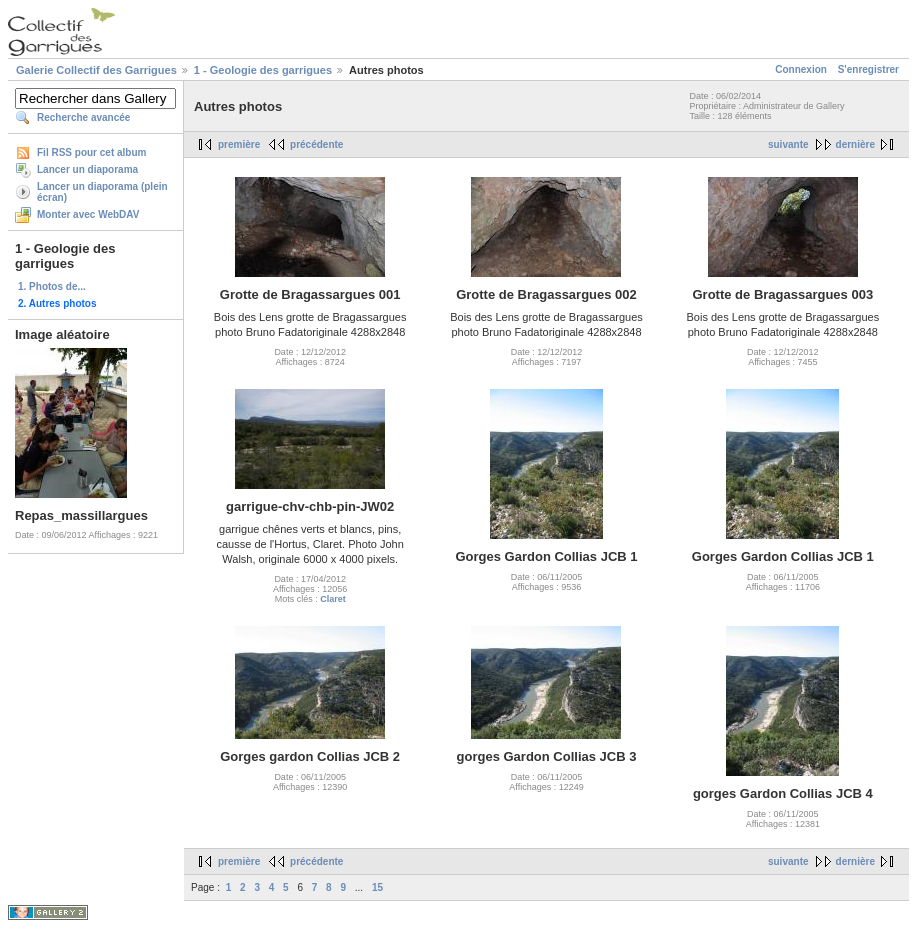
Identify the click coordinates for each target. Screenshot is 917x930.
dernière (855, 144)
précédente (316, 144)
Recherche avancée (83, 117)
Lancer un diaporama (87, 169)
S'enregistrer (868, 69)
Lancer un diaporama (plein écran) (102, 192)
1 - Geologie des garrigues (263, 70)
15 (377, 887)
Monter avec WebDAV (88, 214)
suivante (788, 144)
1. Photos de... (52, 286)
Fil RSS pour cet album (91, 152)
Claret (333, 599)
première (239, 144)
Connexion (801, 69)
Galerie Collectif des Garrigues (96, 70)
